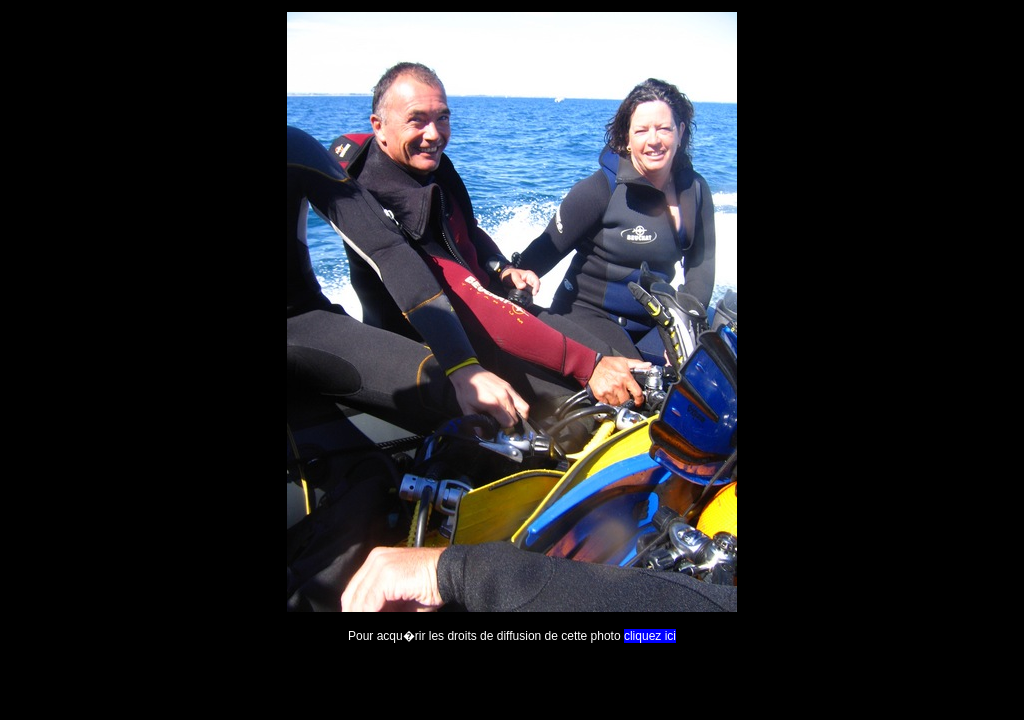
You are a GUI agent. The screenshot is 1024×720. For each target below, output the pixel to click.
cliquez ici (650, 636)
